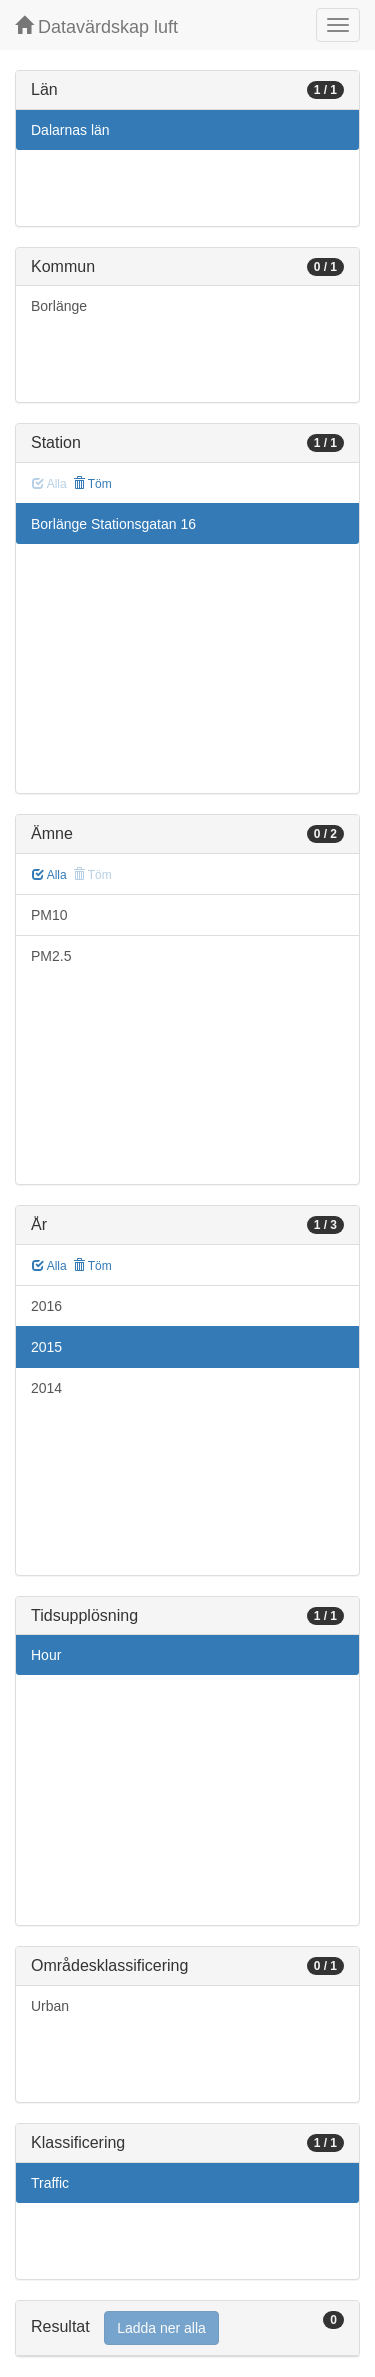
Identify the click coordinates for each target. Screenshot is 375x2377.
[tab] (187, 2328)
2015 (46, 1347)
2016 (46, 1306)
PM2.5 (51, 956)
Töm (92, 484)
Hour (46, 1655)
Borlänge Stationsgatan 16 (113, 524)
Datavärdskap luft (96, 26)
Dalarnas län (70, 130)
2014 (46, 1388)
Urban (50, 2006)
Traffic (50, 2183)
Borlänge (59, 306)
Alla (49, 875)
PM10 (49, 915)
